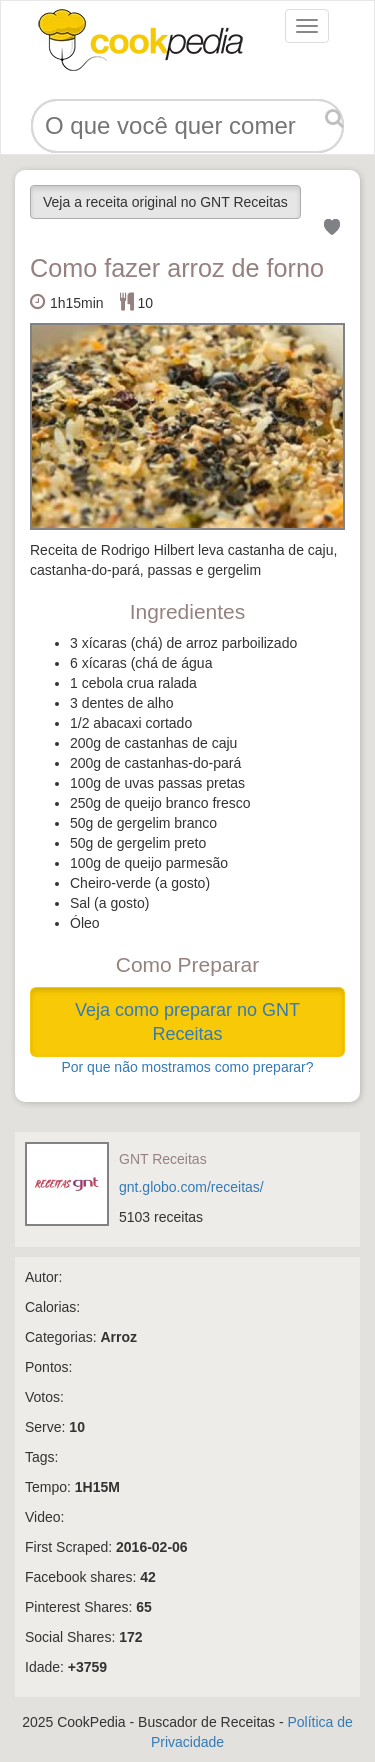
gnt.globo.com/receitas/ (191, 1187)
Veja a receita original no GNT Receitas (165, 202)
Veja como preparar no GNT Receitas (187, 1022)
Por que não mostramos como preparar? (187, 1067)
